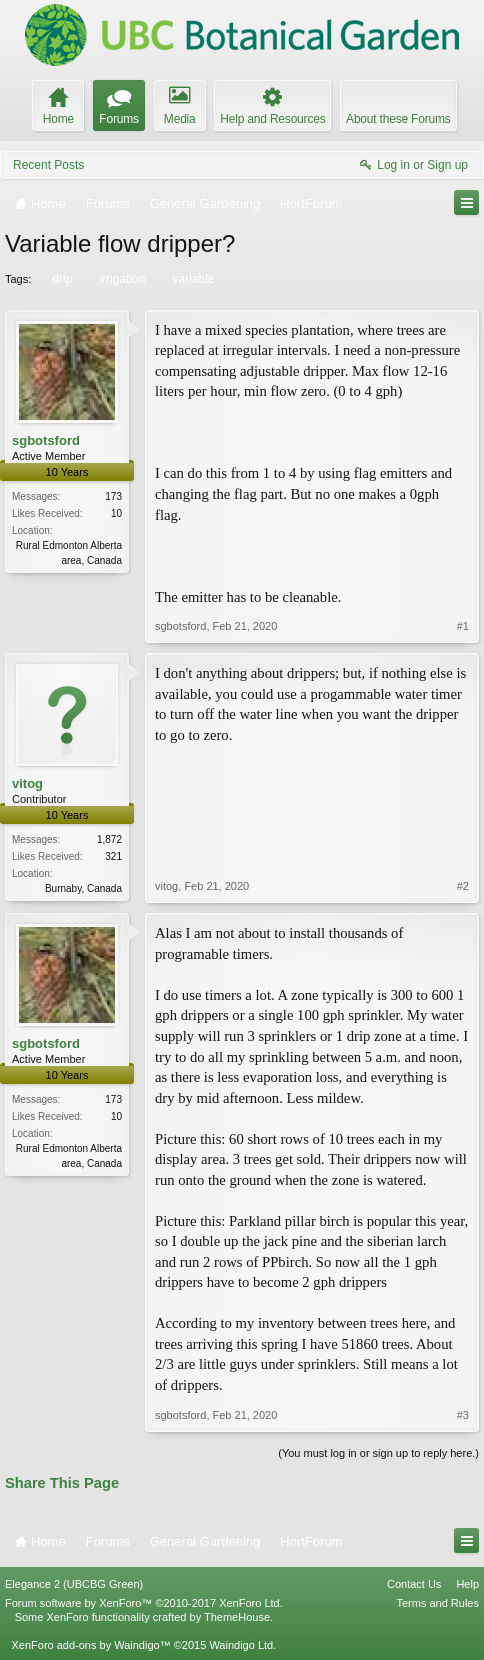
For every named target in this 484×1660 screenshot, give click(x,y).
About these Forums (398, 119)
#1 (463, 626)
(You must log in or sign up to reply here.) (378, 1453)
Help (467, 1584)
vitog (27, 783)
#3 (463, 1415)
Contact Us (414, 1584)
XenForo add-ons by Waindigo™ (90, 1645)
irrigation (120, 279)
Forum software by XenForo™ (144, 1603)
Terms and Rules (437, 1603)
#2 (463, 886)
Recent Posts (48, 165)
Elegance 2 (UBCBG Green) (74, 1584)
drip (60, 279)
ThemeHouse (237, 1617)
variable (192, 279)
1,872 (109, 839)
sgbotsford (46, 440)
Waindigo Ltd (241, 1645)
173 (113, 496)
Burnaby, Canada (83, 888)
